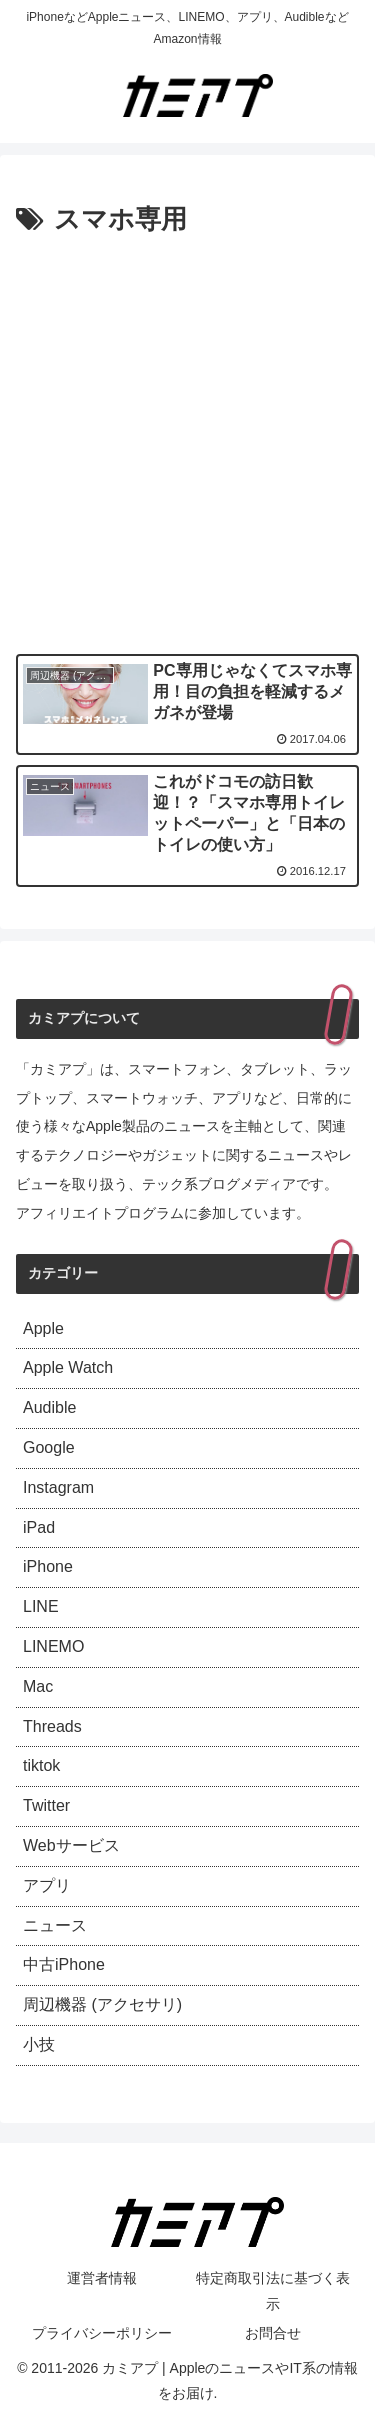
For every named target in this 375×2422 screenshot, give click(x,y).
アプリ (47, 1885)
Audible (49, 1407)
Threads (52, 1726)
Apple (43, 1328)
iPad (39, 1527)
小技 (39, 2044)
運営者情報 (102, 2278)
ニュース (55, 1925)
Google (49, 1447)
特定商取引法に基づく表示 (273, 2290)
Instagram (58, 1487)
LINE (41, 1606)
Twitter (46, 1805)
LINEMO (53, 1646)
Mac (38, 1686)
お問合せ (273, 2333)
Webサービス (71, 1845)
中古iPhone (64, 1964)
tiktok (41, 1765)
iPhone (48, 1566)
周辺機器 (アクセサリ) (102, 2004)
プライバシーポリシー (102, 2333)
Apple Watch (68, 1367)
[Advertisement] (187, 440)
